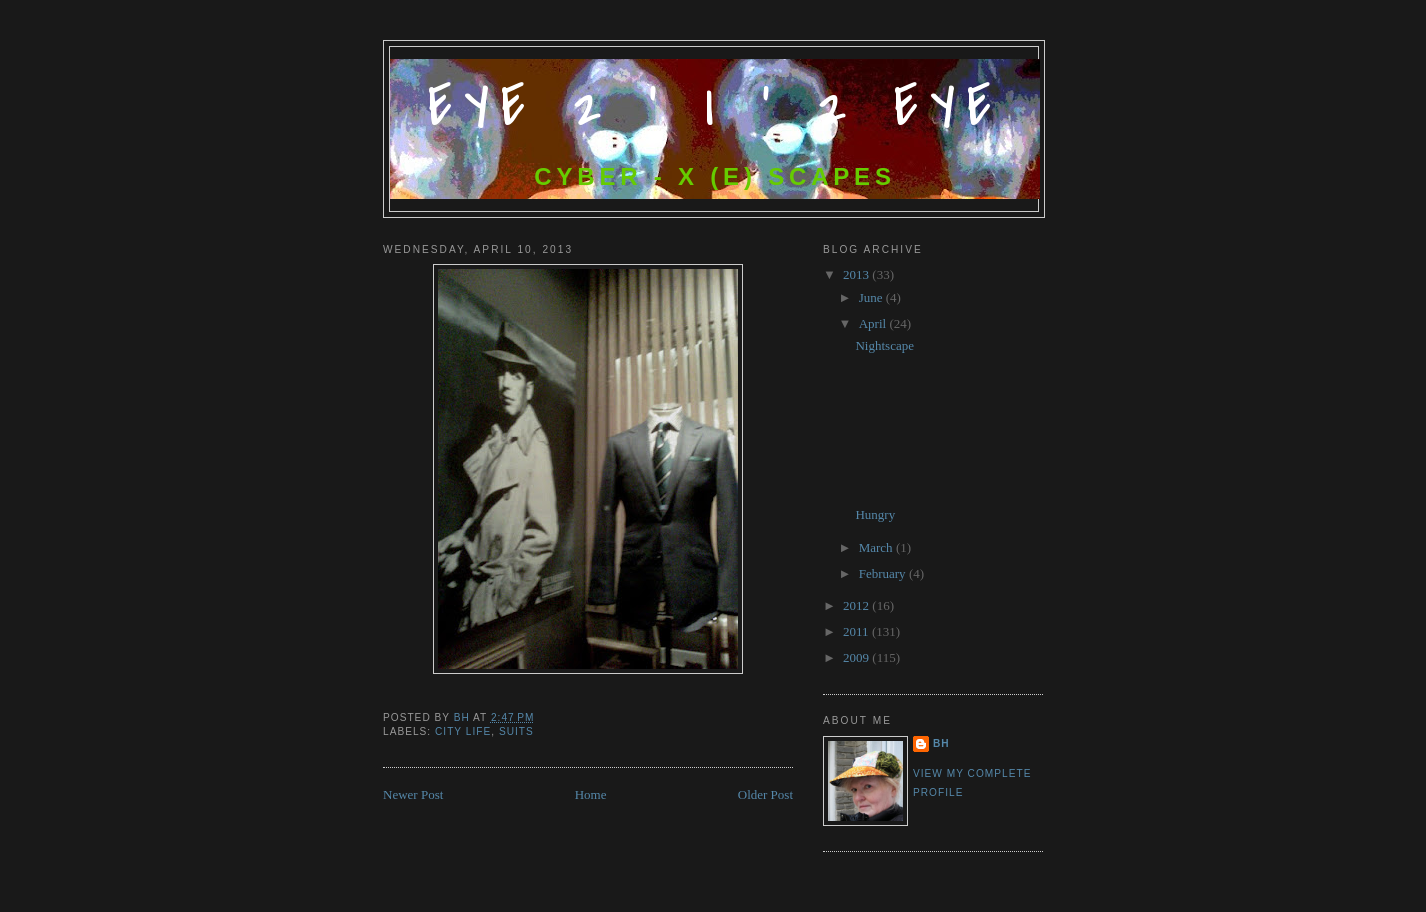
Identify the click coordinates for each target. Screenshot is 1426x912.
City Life (463, 731)
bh (941, 743)
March (877, 547)
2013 (857, 274)
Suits (516, 731)
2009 (857, 657)
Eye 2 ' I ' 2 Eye (715, 107)
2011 (857, 631)
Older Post (765, 794)
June (872, 297)
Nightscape (884, 345)
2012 (857, 605)
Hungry (875, 514)
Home (591, 794)
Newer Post (413, 794)
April (874, 323)
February (884, 573)
